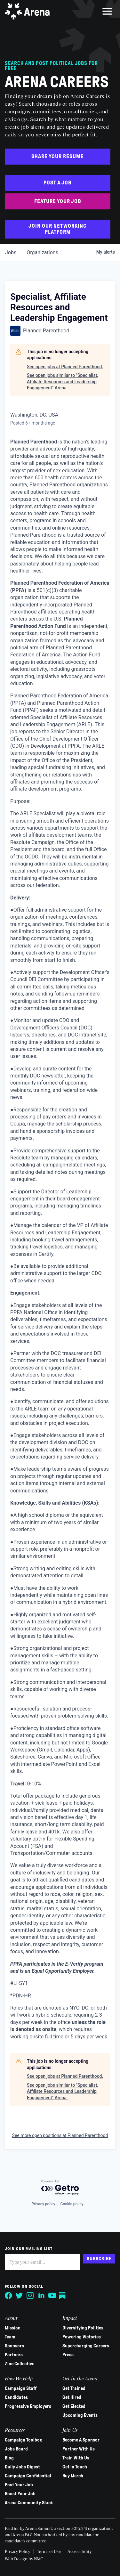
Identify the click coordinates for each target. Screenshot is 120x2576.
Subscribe (99, 2258)
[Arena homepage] (27, 11)
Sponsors (14, 2345)
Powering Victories (81, 2336)
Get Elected (73, 2406)
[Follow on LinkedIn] (41, 2295)
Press (68, 2354)
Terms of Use (49, 2551)
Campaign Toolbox (23, 2439)
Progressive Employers (28, 2406)
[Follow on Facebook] (8, 2295)
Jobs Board (16, 2448)
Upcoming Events (80, 2415)
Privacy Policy (17, 2551)
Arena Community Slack (29, 2502)
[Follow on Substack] (63, 2295)
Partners (14, 2354)
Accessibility (80, 2551)
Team (10, 2336)
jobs (10, 252)
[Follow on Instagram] (30, 2295)
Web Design (16, 2558)
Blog (9, 2457)
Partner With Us (78, 2448)
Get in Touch (74, 2466)
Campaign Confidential (28, 2475)
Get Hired (71, 2397)
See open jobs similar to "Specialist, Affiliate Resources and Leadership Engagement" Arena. (62, 381)
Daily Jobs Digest (22, 2466)
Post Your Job (19, 2484)
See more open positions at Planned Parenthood (60, 2135)
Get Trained (73, 2388)
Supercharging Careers (85, 2345)
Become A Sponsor (81, 2439)
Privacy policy (43, 2204)
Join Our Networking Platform (57, 229)
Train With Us (75, 2457)
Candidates (16, 2397)
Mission (12, 2327)
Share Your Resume (57, 156)
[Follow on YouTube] (52, 2295)
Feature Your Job (57, 201)
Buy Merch (72, 2475)
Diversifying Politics (82, 2327)
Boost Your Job (20, 2493)
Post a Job (58, 183)
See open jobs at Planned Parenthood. (65, 366)
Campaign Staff (21, 2388)
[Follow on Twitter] (19, 2295)
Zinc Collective (19, 2363)
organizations (42, 252)
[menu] (107, 11)
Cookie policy (72, 2204)
